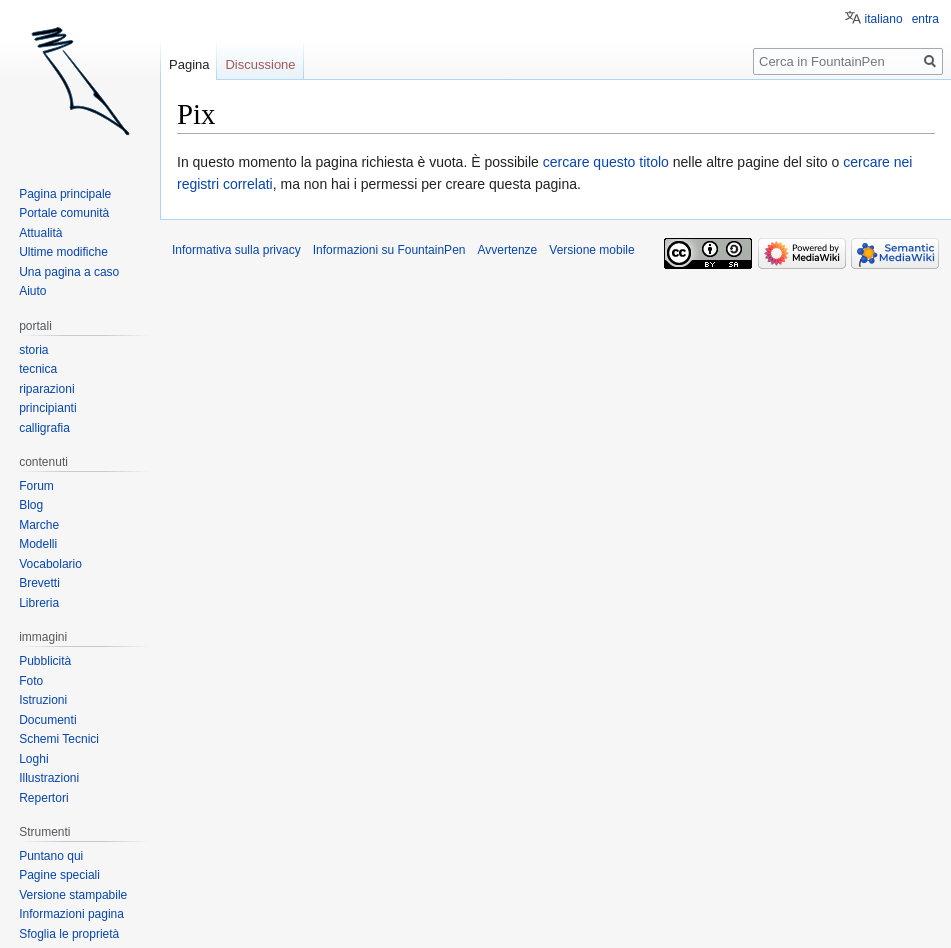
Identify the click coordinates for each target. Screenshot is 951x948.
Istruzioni (43, 700)
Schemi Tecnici (59, 739)
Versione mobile (591, 250)
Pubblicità (45, 661)
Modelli (38, 544)
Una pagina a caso (69, 272)
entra (925, 19)
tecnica (38, 369)
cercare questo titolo (606, 162)
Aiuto (32, 291)
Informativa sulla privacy (236, 250)
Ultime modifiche (63, 252)
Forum (36, 486)
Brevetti (39, 583)
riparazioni (46, 389)
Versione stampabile (73, 895)
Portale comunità (64, 213)
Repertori (43, 798)
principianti (47, 408)
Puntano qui (51, 856)
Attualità (40, 233)
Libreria (39, 603)
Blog (31, 505)
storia (33, 350)
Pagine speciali (59, 875)
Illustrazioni (49, 778)
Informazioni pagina (71, 914)
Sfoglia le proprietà (69, 934)
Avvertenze (507, 250)
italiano (884, 19)
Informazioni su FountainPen (389, 250)
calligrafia (44, 428)
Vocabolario (50, 564)
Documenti (47, 720)
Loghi (33, 759)
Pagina (189, 64)
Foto (31, 681)
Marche (39, 525)
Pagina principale (65, 194)
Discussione (260, 64)
